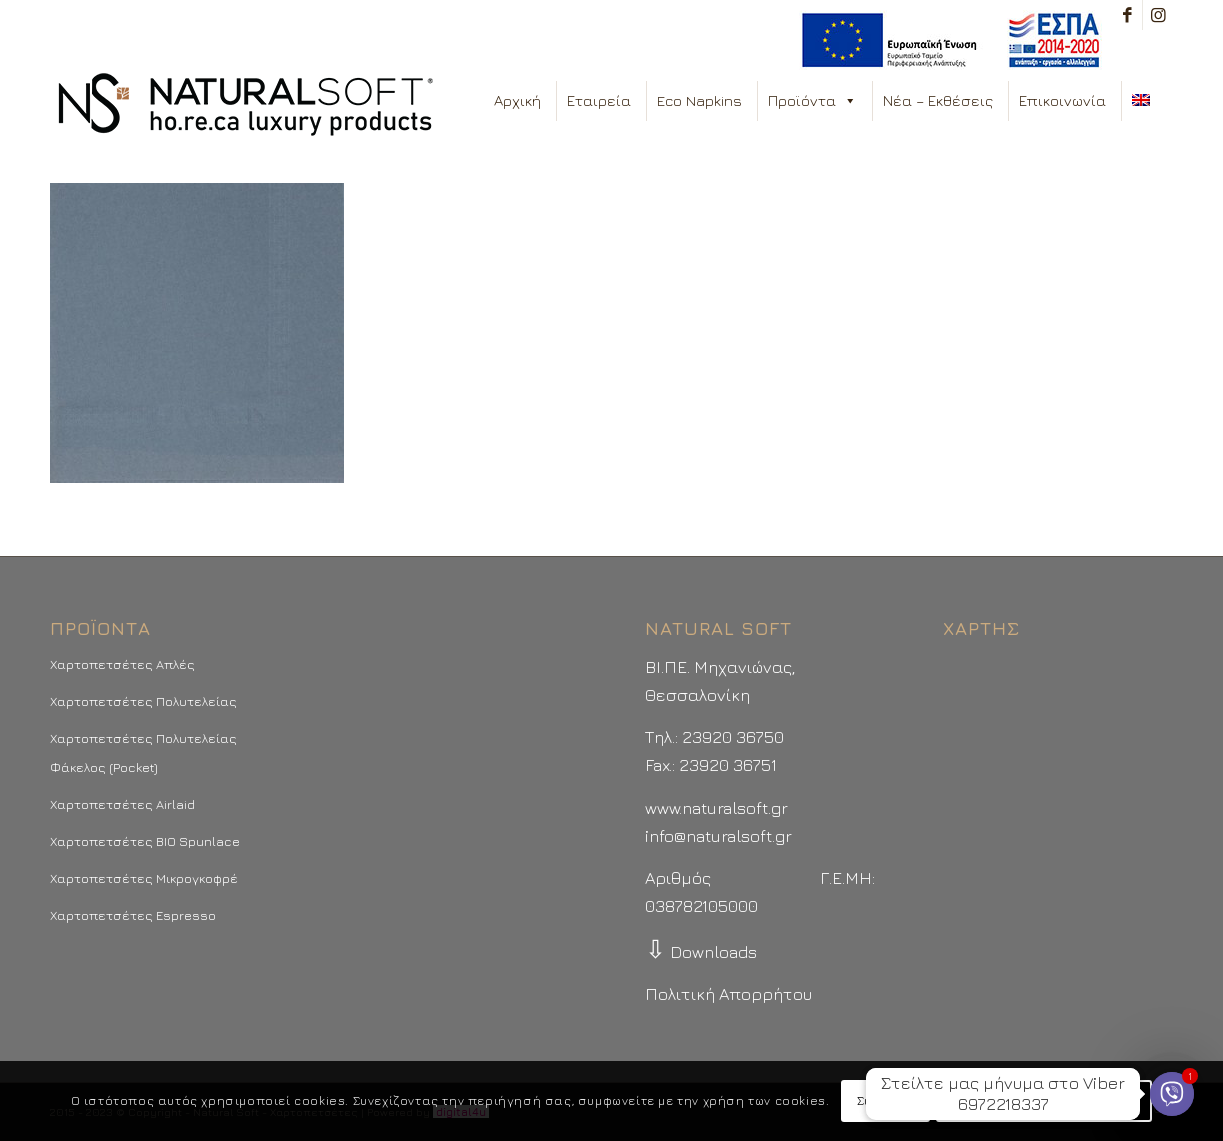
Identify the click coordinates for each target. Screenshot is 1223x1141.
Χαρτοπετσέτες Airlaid (122, 804)
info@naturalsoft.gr (718, 836)
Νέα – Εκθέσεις (938, 100)
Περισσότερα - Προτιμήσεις (1044, 1100)
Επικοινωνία (1062, 100)
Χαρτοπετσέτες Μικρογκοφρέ (144, 878)
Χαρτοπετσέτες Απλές (122, 664)
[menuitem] (945, 40)
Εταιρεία (599, 100)
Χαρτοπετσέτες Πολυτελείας (143, 701)
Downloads (701, 952)
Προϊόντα (812, 101)
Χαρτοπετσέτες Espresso (133, 915)
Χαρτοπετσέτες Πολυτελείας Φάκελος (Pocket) (143, 752)
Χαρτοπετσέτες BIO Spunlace (145, 841)
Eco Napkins (699, 100)
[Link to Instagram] (1158, 15)
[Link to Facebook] (1127, 15)
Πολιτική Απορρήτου (728, 994)
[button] (849, 101)
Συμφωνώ (886, 1100)
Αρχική (517, 100)
